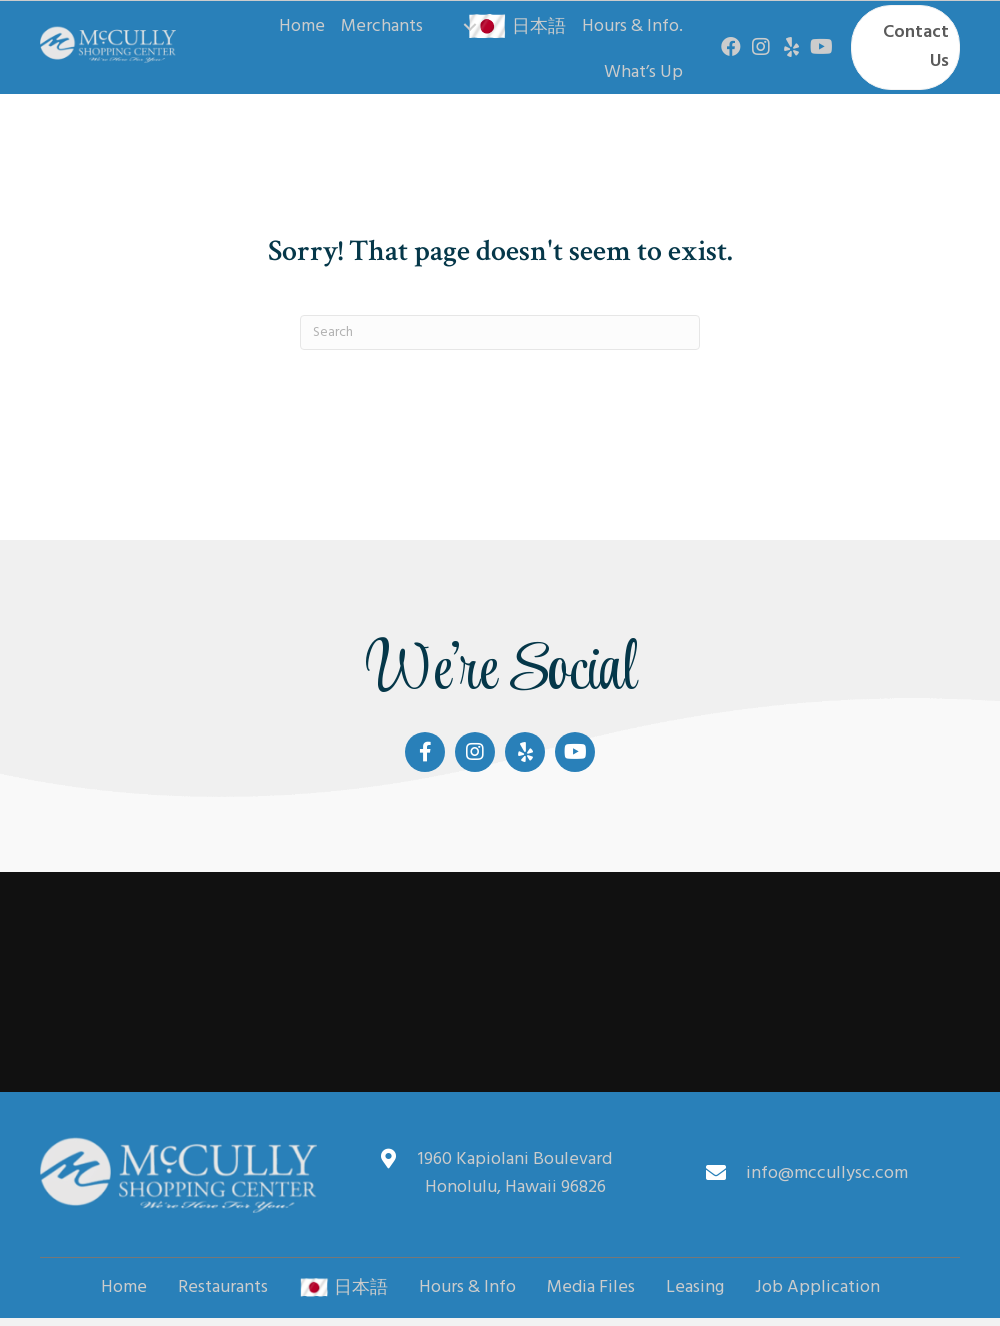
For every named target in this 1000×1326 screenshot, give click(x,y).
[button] (470, 27)
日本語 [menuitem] (343, 1288)
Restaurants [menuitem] (223, 1287)
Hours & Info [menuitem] (467, 1287)
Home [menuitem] (124, 1287)
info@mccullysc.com (827, 1173)
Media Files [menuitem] (591, 1287)
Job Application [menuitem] (817, 1287)
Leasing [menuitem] (695, 1287)
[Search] (500, 332)
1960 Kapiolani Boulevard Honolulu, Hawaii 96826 (515, 1174)
